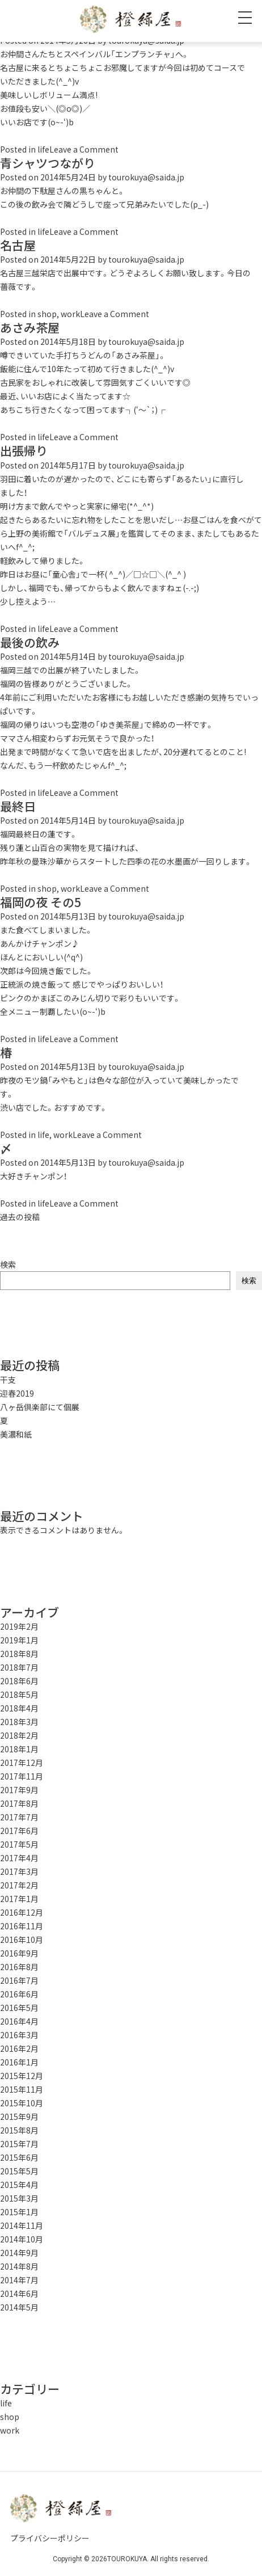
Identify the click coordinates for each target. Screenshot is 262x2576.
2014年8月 (19, 2266)
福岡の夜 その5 (40, 902)
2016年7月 (19, 1980)
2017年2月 (19, 1885)
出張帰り (24, 450)
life (43, 149)
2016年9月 (19, 1953)
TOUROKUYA (127, 2559)
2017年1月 (19, 1898)
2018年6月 (19, 1681)
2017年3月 (19, 1871)
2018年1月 (19, 1749)
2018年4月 (19, 1708)
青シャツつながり (47, 163)
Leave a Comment (84, 149)
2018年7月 (19, 1667)
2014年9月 (19, 2252)
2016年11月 (21, 1926)
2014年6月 (19, 2293)
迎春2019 (17, 1393)
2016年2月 (19, 2048)
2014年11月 (21, 2225)
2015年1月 (19, 2211)
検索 (8, 1264)
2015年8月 (19, 2130)
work (70, 313)
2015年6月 (19, 2157)
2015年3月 (19, 2198)
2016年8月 (19, 1966)
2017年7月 (19, 1817)
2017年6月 (19, 1830)
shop (47, 313)
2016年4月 (19, 2021)
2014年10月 (21, 2239)
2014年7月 (19, 2280)
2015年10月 (21, 2103)
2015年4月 (19, 2184)
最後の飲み (30, 642)
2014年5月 (19, 2307)
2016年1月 (19, 2062)
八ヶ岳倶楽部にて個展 (39, 1407)
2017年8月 (19, 1803)
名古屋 (18, 245)
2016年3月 (19, 2034)
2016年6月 (19, 1994)
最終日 (18, 806)
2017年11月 (21, 1776)
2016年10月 (21, 1939)
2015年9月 (19, 2116)
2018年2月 (19, 1735)
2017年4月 (19, 1858)
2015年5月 (19, 2171)
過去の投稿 (20, 1216)
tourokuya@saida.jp (146, 177)
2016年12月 (21, 1912)
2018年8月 (19, 1653)
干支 (8, 1379)
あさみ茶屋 (30, 327)
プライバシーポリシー (50, 2538)
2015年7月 (19, 2143)
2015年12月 (21, 2075)
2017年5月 (19, 1844)
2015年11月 (21, 2089)
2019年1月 (19, 1640)
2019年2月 (19, 1626)
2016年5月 (19, 2007)
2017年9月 (19, 1789)
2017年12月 (21, 1762)
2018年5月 (19, 1694)
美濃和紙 (16, 1434)
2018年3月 (19, 1721)
